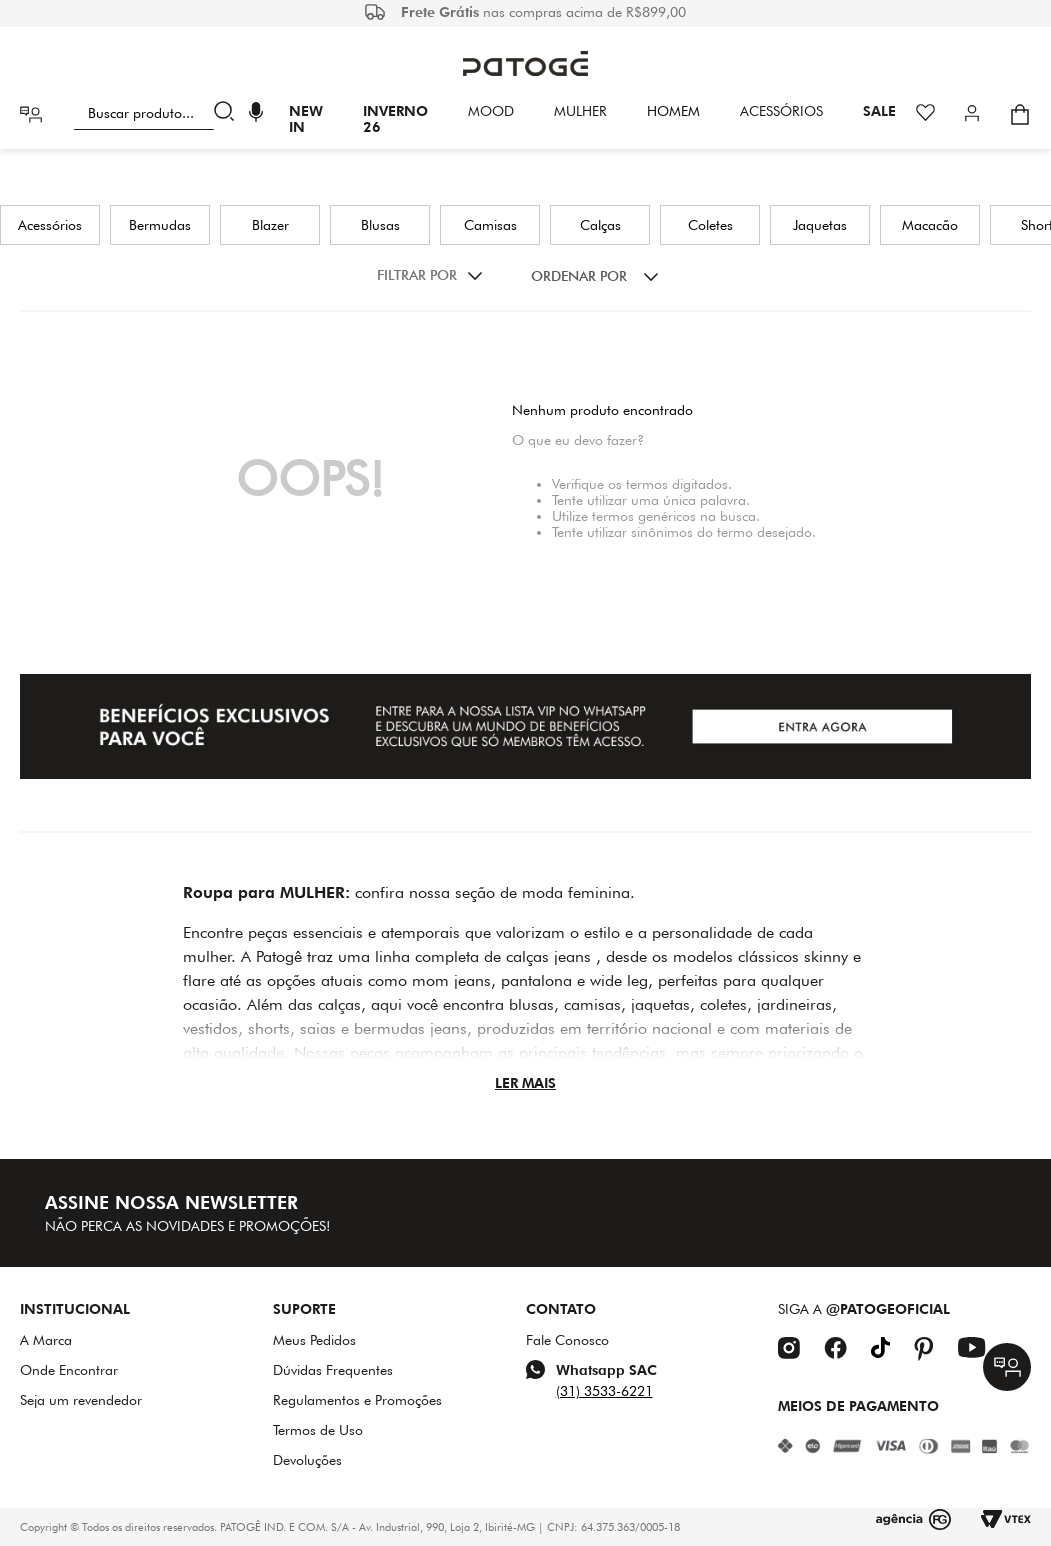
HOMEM (673, 111)
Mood (491, 111)
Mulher (580, 111)
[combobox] (157, 114)
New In (306, 119)
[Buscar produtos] (228, 114)
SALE (879, 111)
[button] (256, 114)
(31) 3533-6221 (604, 1391)
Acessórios (781, 111)
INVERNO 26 (395, 119)
